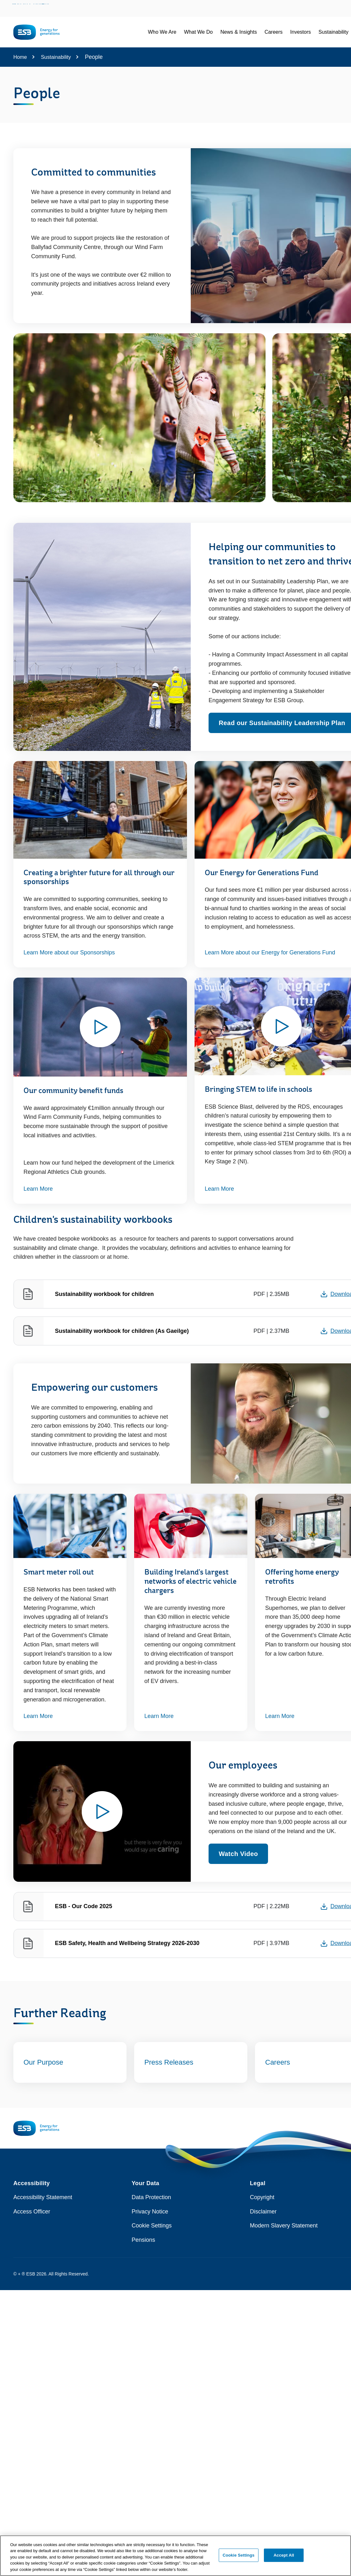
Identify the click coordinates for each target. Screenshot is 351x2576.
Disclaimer (263, 2211)
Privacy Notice (150, 2211)
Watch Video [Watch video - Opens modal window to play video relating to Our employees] (238, 1853)
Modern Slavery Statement (284, 2225)
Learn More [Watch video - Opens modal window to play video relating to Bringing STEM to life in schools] (219, 1189)
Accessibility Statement (42, 2197)
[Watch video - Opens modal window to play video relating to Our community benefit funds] (100, 1027)
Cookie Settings (152, 2225)
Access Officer (31, 2211)
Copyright (262, 2197)
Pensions (143, 2240)
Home (20, 57)
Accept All (284, 2558)
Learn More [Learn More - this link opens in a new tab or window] (38, 1716)
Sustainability (56, 57)
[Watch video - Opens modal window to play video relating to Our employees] (102, 1811)
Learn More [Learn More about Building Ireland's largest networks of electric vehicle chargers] (159, 1716)
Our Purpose (43, 2062)
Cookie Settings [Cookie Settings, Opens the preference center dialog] (238, 2558)
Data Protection (151, 2197)
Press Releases (168, 2062)
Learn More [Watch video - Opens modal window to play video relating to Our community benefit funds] (38, 1189)
